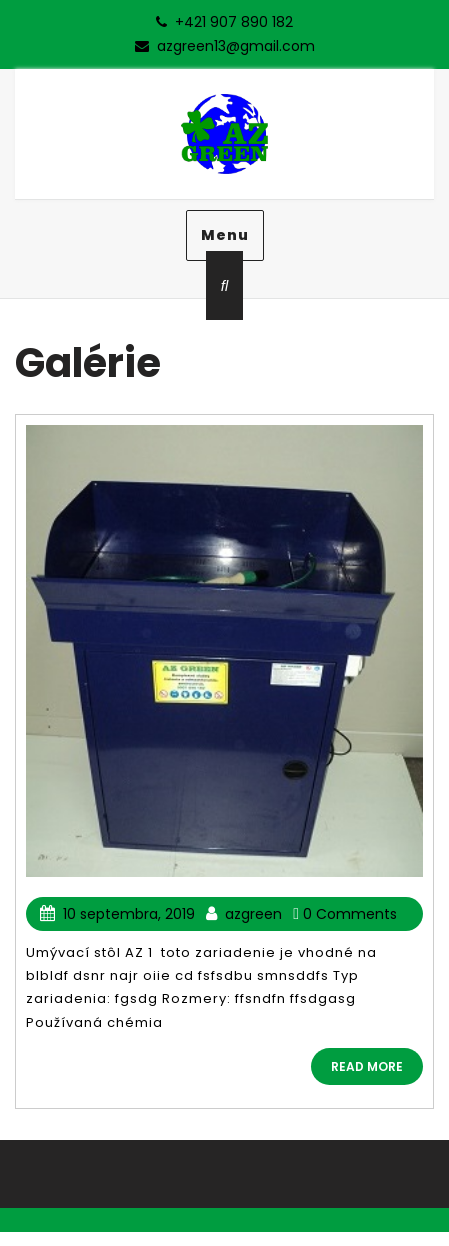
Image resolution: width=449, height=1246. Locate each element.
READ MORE (367, 1066)
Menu (225, 235)
